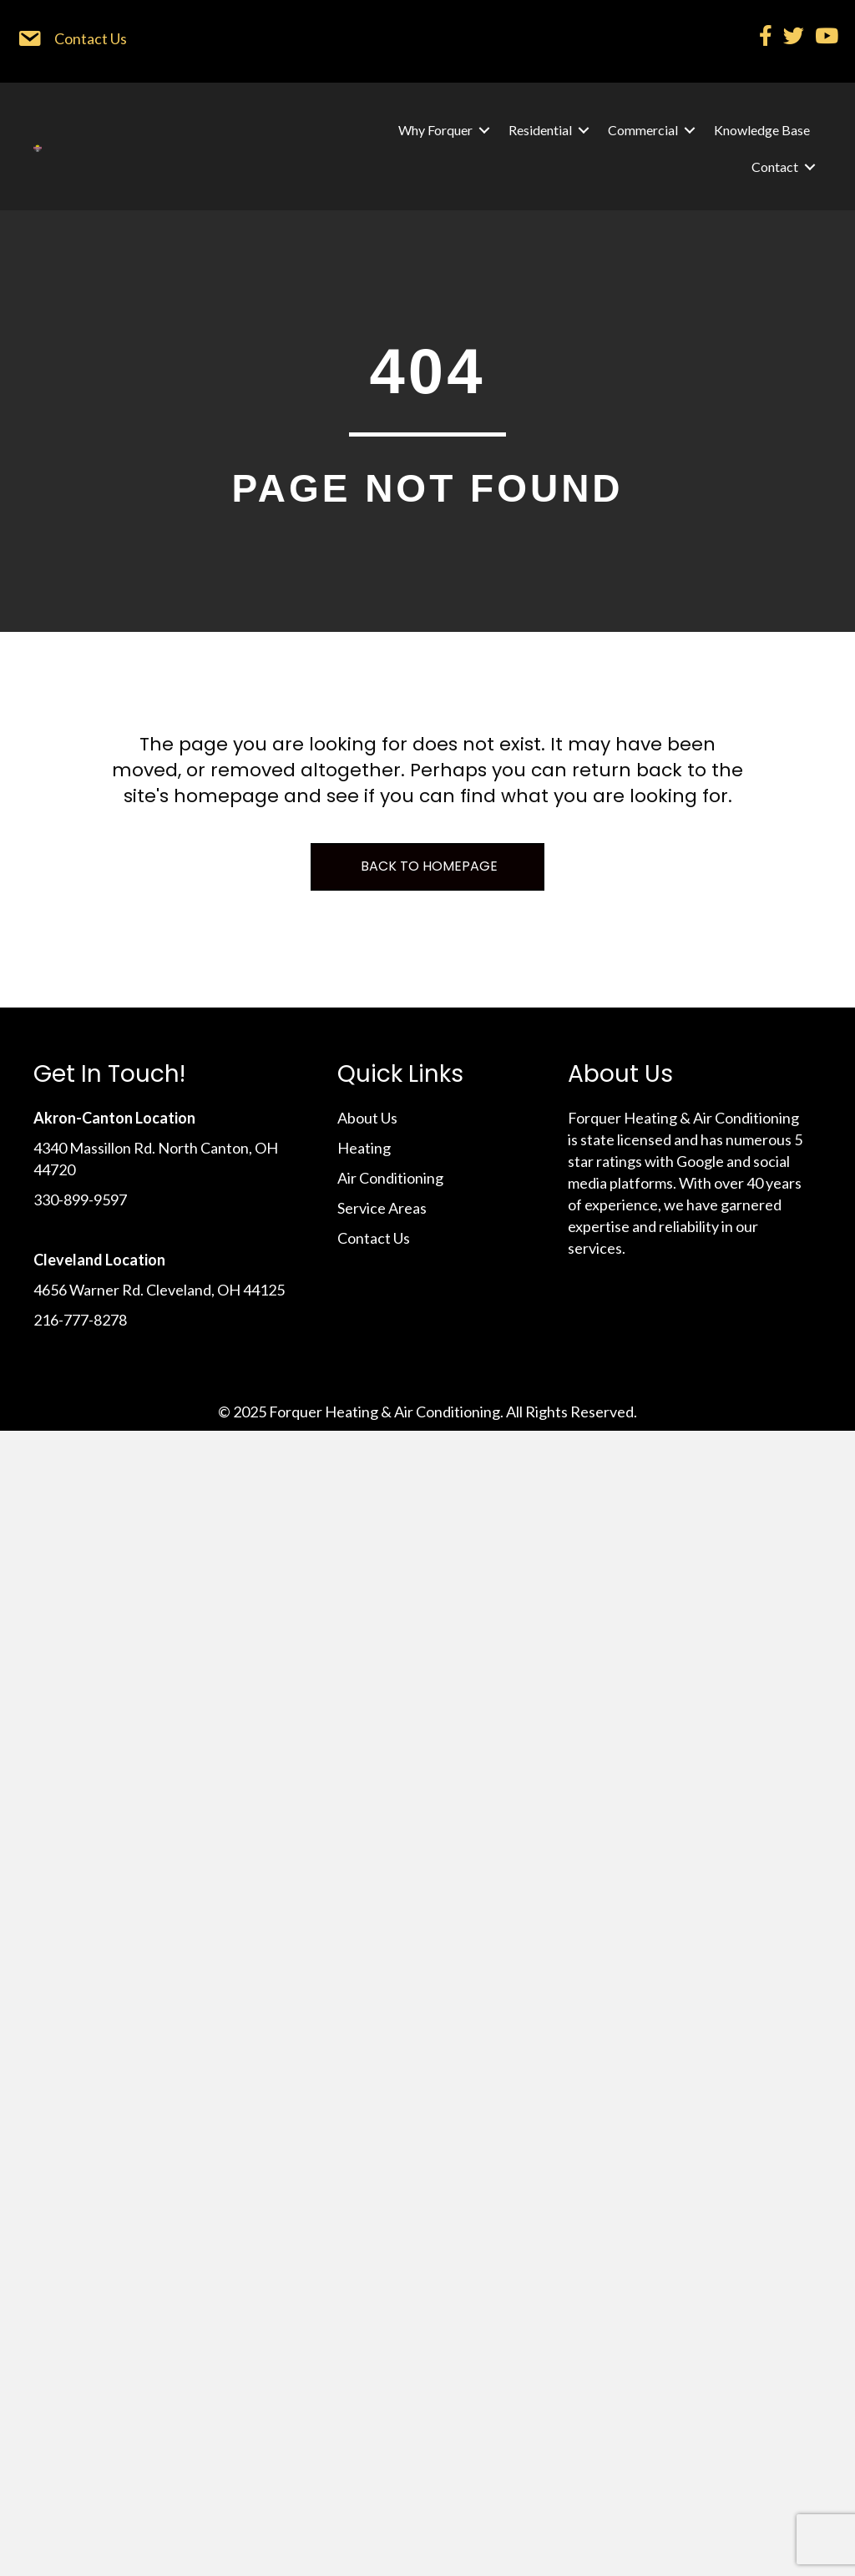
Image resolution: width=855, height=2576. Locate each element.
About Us (367, 1118)
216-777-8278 (80, 1320)
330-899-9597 (80, 1199)
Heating (364, 1148)
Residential (540, 130)
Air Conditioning (390, 1178)
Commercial (643, 130)
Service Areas (382, 1208)
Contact (774, 166)
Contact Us (373, 1238)
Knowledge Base (762, 130)
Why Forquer (435, 130)
